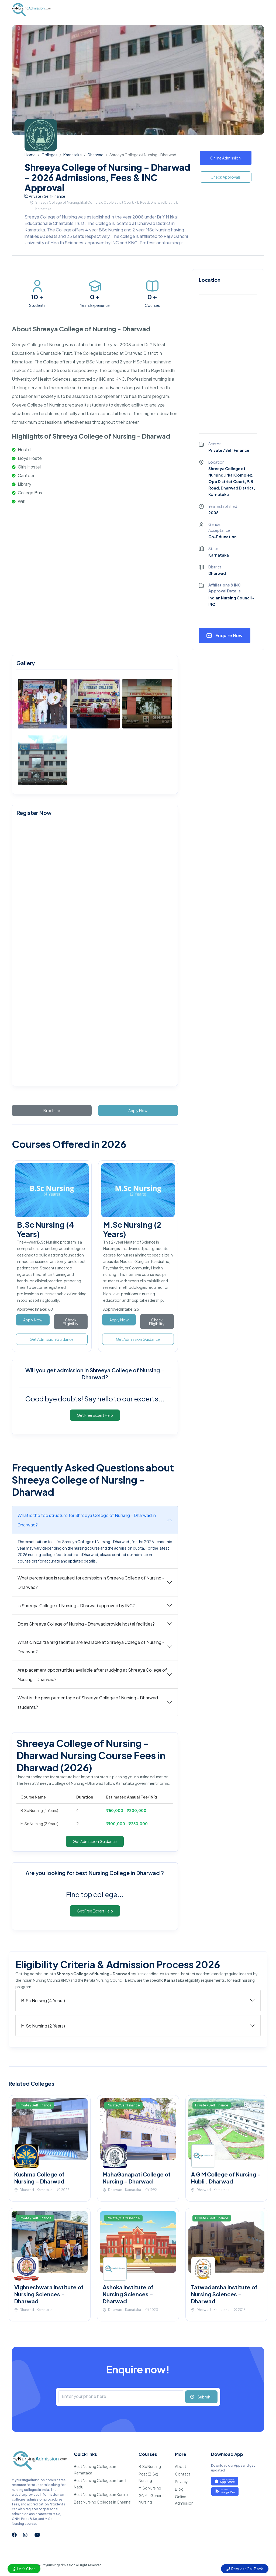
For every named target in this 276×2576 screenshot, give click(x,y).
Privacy (181, 2481)
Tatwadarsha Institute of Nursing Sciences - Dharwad (224, 2294)
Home (30, 154)
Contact (182, 2473)
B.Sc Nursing (150, 2466)
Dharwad (96, 154)
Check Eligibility (70, 1321)
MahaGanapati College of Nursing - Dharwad (137, 2178)
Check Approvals (226, 177)
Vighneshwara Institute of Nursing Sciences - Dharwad (49, 2294)
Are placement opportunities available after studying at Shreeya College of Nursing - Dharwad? (92, 1674)
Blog (179, 2489)
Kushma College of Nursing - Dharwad (39, 2178)
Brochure (51, 1110)
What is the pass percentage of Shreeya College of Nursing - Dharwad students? (88, 1702)
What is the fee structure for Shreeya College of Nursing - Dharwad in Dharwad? (87, 1519)
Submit (204, 2396)
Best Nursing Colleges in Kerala (101, 2494)
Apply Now (137, 1110)
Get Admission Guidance (52, 1339)
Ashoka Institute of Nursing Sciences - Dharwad (128, 2294)
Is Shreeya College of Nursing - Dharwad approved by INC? (76, 1605)
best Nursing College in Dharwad (118, 1872)
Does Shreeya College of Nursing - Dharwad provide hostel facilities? (86, 1624)
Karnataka (72, 154)
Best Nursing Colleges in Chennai (102, 2501)
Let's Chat (24, 2568)
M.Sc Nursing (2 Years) (43, 2026)
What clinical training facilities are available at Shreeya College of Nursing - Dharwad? (91, 1646)
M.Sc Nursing (150, 2487)
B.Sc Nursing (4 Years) (43, 2000)
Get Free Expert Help (95, 1415)
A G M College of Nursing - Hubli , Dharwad (226, 2178)
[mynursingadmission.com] (94, 953)
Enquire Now (229, 635)
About (180, 2466)
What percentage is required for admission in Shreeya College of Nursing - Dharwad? (91, 1582)
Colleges (49, 154)
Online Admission (225, 157)
